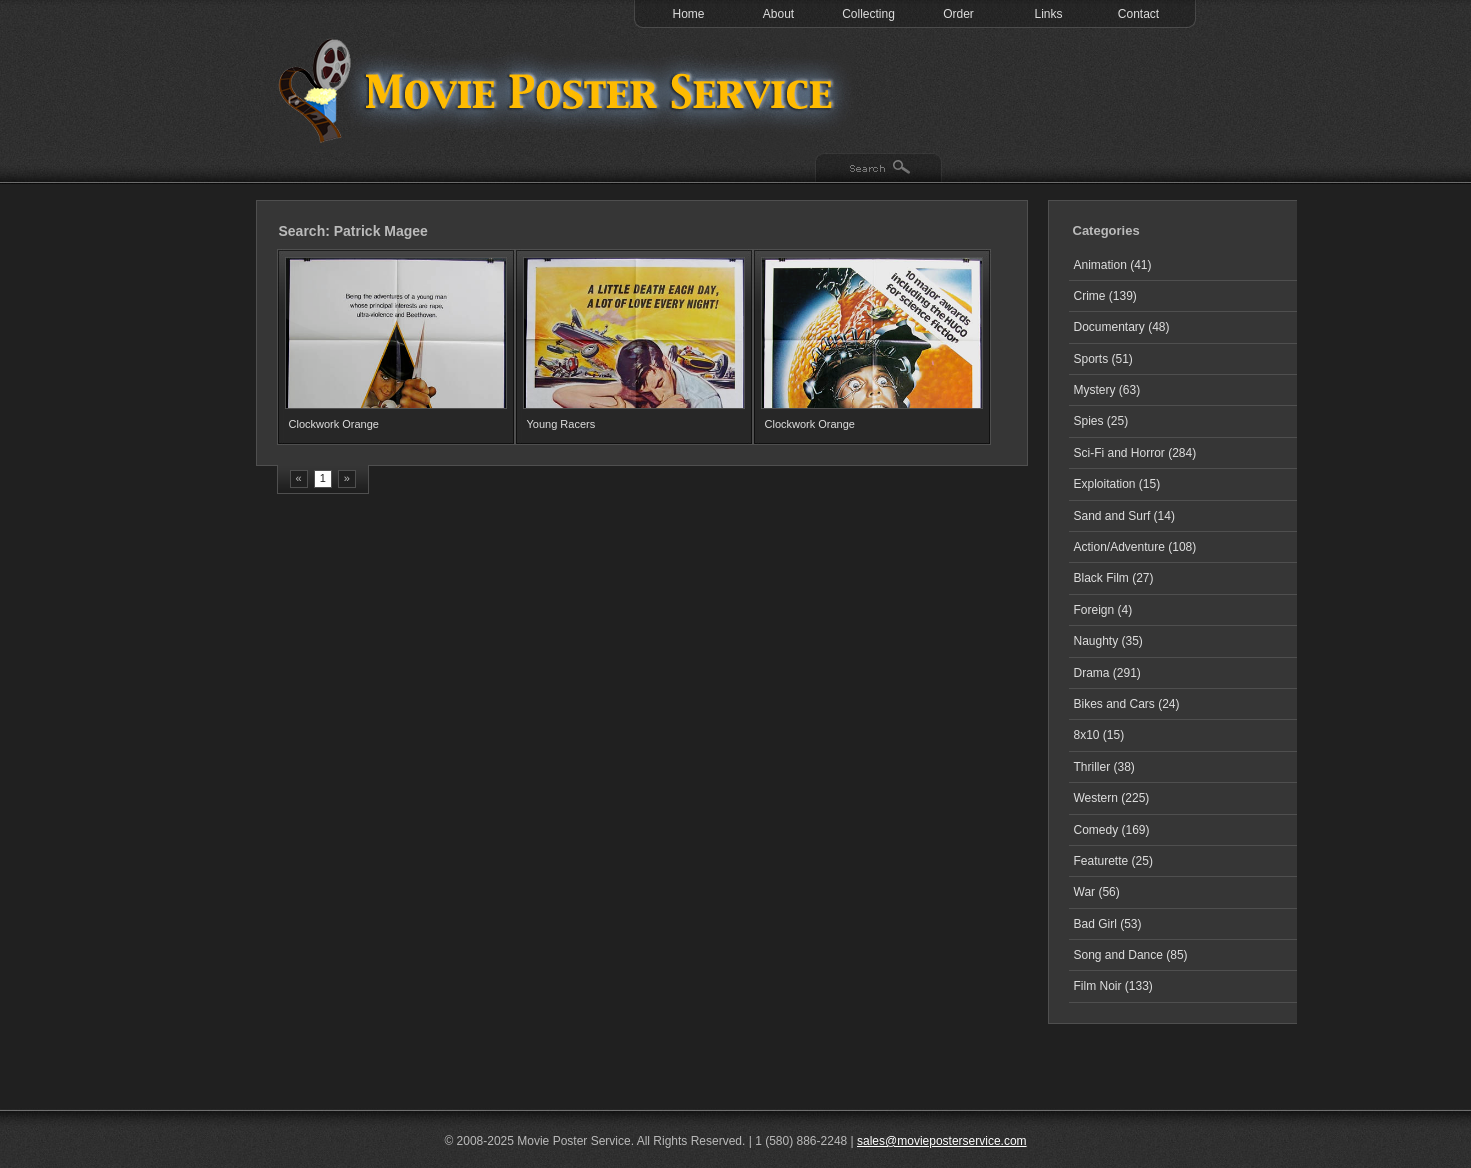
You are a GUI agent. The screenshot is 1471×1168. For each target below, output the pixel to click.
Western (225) (1112, 798)
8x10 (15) (1099, 735)
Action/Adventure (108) (1135, 547)
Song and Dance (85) (1131, 955)
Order (958, 14)
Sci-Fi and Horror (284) (1135, 453)
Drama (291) (1107, 673)
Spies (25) (1101, 421)
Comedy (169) (1112, 830)
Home (688, 14)
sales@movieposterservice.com (942, 1141)
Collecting (868, 14)
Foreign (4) (1103, 610)
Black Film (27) (1114, 578)
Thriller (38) (1104, 767)
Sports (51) (1103, 359)
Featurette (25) (1113, 861)
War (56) (1097, 892)
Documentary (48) (1122, 327)
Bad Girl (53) (1108, 924)
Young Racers (561, 424)
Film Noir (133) (1113, 986)
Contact (1138, 14)
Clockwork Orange (334, 424)
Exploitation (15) (1117, 484)
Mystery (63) (1107, 390)
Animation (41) (1113, 265)
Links (1048, 14)
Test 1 (561, 90)
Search (878, 169)
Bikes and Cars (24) (1127, 704)
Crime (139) (1105, 296)
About (778, 14)
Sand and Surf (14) (1124, 516)
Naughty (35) (1108, 641)
